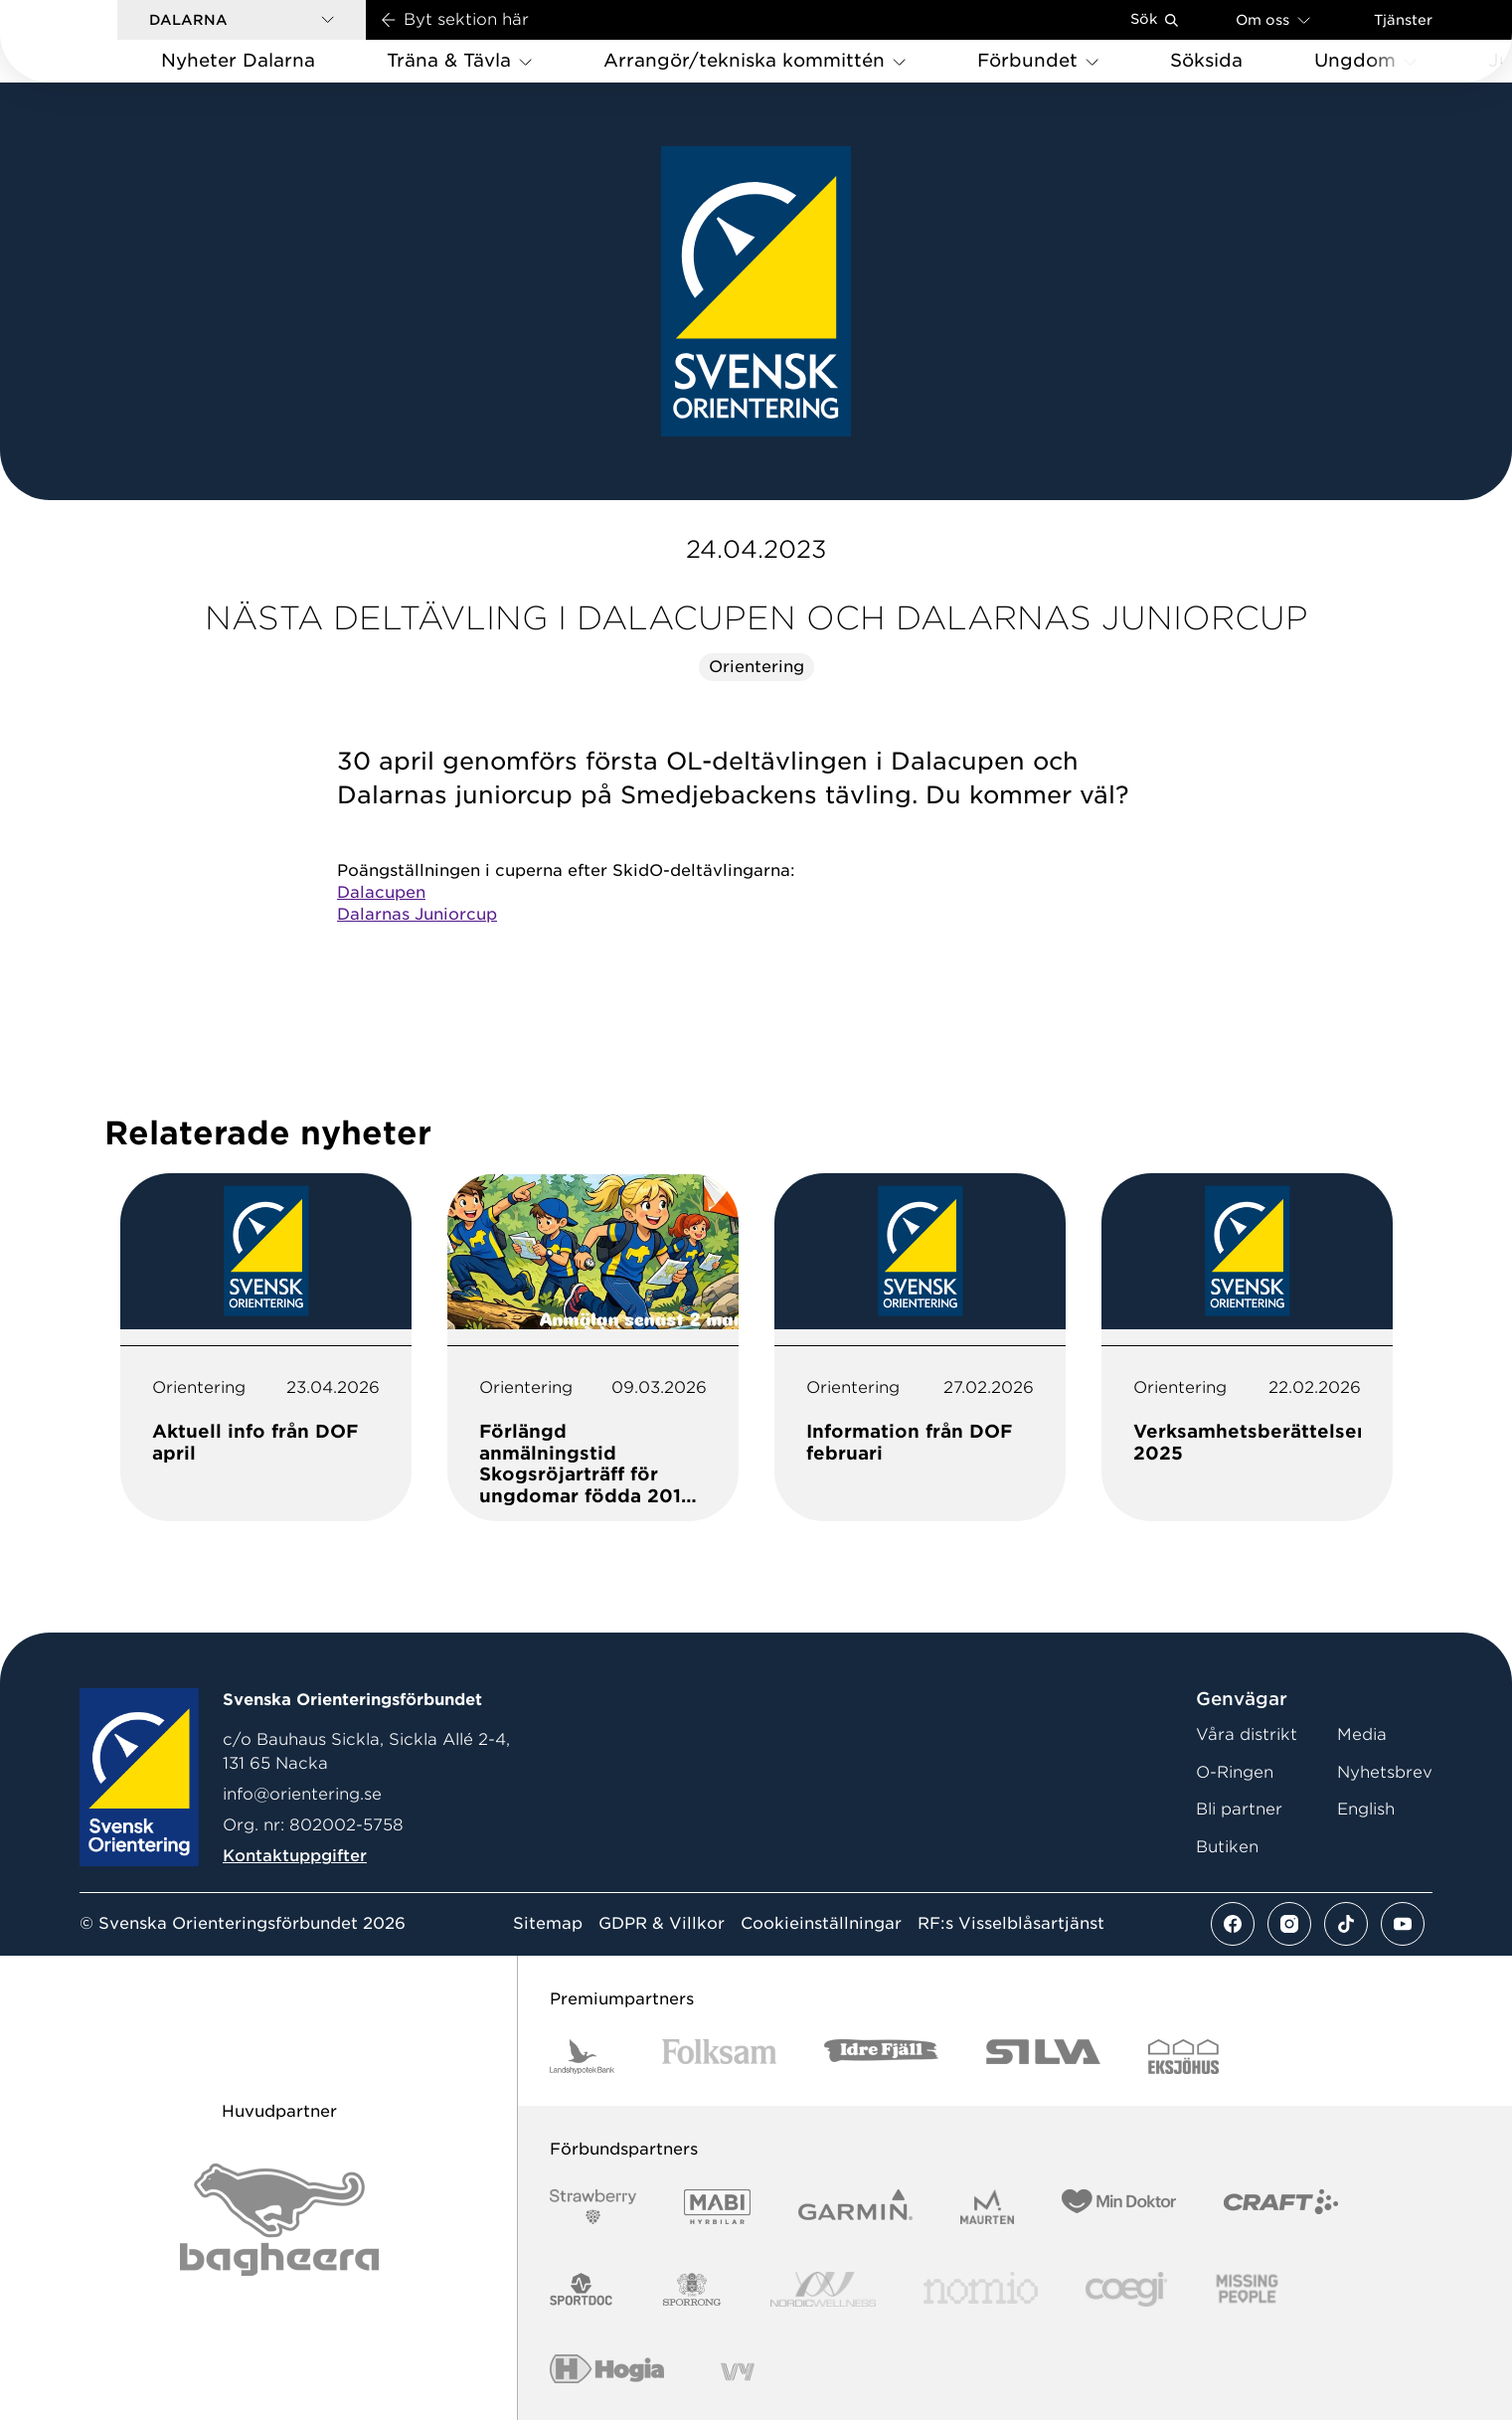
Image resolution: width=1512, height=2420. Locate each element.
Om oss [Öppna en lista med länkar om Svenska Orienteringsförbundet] (1273, 19)
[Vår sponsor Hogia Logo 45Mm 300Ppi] (607, 2371)
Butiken (1227, 1846)
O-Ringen (1234, 1772)
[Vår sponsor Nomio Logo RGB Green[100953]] (981, 2289)
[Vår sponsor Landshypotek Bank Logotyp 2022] (582, 2056)
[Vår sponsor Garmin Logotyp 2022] (855, 2206)
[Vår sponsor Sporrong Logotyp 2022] (692, 2289)
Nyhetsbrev (1384, 1772)
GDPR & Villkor (661, 1924)
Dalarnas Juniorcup (417, 914)
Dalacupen (381, 892)
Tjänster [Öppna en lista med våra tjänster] (1403, 20)
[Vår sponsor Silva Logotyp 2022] (1043, 2056)
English (1366, 1809)
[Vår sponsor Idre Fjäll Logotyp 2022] (881, 2056)
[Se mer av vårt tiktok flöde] (1346, 1924)
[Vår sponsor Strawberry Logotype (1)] (593, 2206)
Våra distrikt (1246, 1734)
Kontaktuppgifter (295, 1855)
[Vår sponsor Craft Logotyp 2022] (1281, 2206)
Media (1362, 1734)
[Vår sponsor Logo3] (1126, 2289)
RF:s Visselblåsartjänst (1011, 1924)
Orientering (756, 666)
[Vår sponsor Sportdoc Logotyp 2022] (582, 2289)
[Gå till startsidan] (90, 41)
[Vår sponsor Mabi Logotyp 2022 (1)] (717, 2206)
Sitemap (548, 1924)
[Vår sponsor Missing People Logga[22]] (1247, 2289)
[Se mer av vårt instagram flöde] (1289, 1924)
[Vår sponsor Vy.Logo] (737, 2371)
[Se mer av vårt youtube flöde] (1403, 1924)
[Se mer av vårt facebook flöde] (1233, 1924)
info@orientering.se (302, 1794)
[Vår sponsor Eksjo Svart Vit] (1183, 2056)
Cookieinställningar (821, 1924)
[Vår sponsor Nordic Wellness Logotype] (823, 2289)
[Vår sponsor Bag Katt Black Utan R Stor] (279, 2219)
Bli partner (1239, 1809)
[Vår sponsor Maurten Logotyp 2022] (987, 2206)
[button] (241, 20)
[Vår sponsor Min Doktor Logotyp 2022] (1119, 2206)
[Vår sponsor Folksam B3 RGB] (719, 2056)
